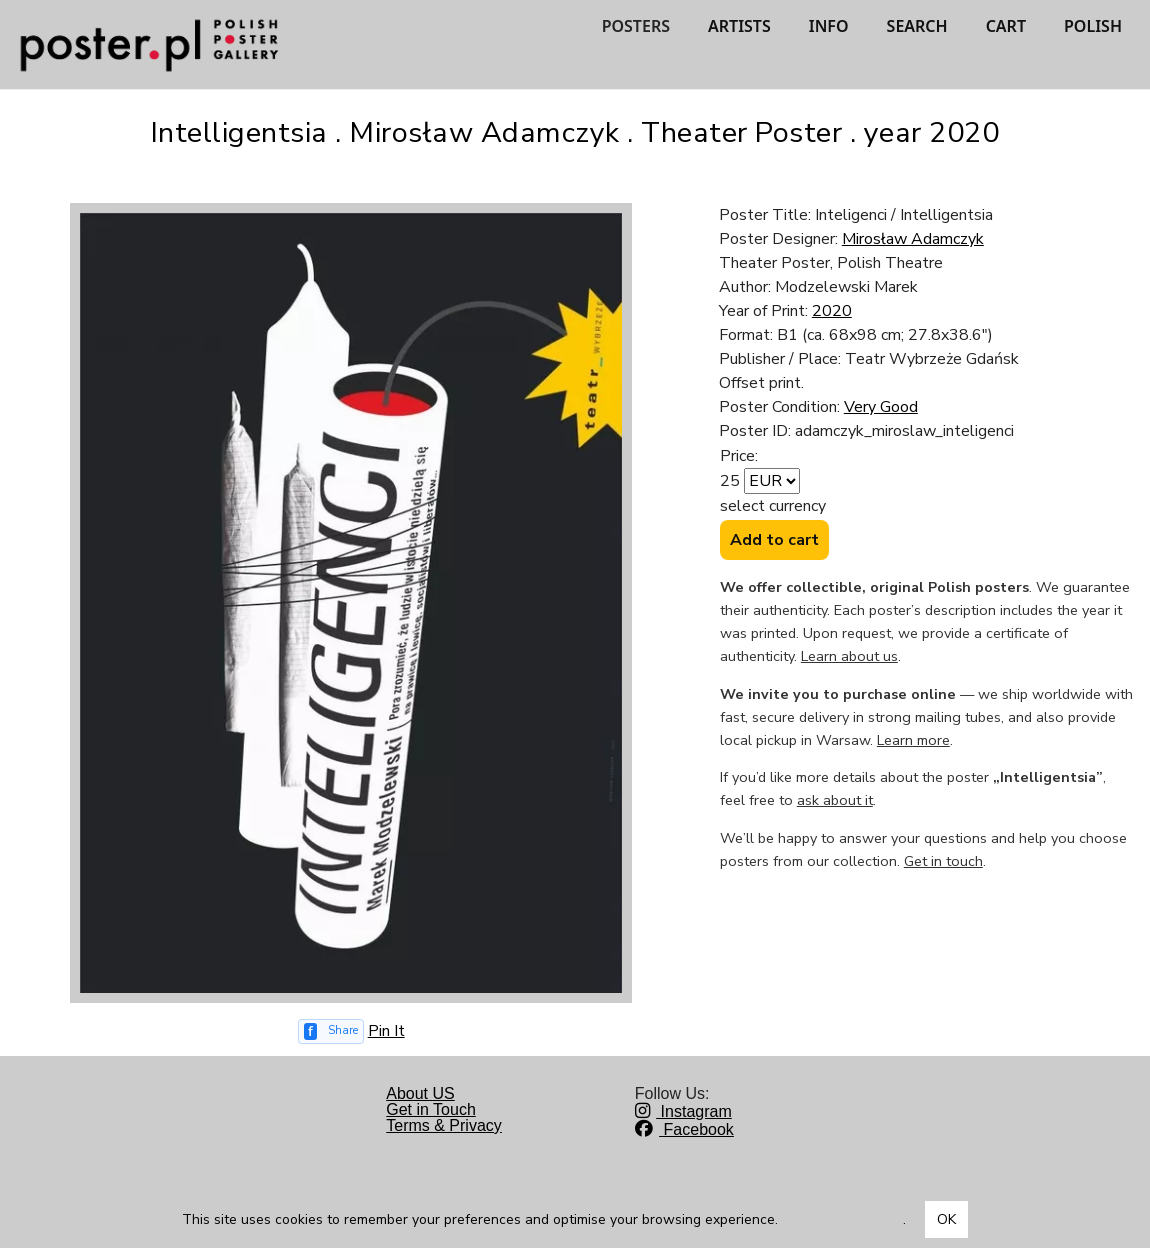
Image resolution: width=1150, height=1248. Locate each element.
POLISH (1093, 26)
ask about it (835, 800)
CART (1006, 26)
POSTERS (636, 26)
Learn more (913, 740)
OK (946, 1219)
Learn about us (849, 656)
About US (420, 1093)
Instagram (683, 1111)
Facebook (684, 1129)
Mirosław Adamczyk (913, 239)
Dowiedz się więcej (842, 1219)
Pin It (386, 1031)
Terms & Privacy (444, 1125)
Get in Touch (431, 1109)
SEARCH (917, 26)
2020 (832, 311)
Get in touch (943, 861)
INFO (829, 26)
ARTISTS (739, 26)
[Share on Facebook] (331, 1031)
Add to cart (774, 540)
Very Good (881, 407)
